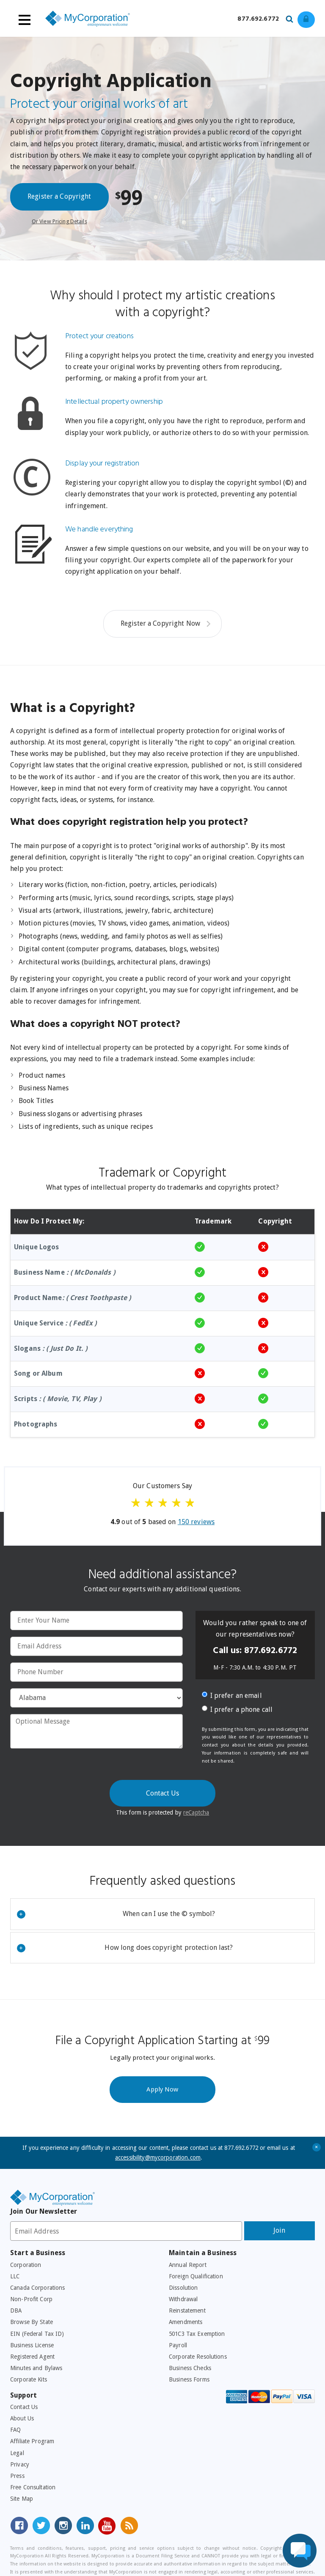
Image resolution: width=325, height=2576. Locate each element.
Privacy (19, 2464)
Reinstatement (187, 2310)
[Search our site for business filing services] (291, 18)
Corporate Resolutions (198, 2356)
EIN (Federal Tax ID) (37, 2333)
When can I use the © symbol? (116, 1914)
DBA (16, 2310)
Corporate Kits (28, 2379)
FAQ (15, 2429)
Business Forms (189, 2379)
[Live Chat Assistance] (300, 2551)
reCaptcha (196, 1812)
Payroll (178, 2345)
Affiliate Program (32, 2441)
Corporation (25, 2264)
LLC (14, 2276)
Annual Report (188, 2264)
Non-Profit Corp (31, 2299)
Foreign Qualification (196, 2276)
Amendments (185, 2322)
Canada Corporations (37, 2287)
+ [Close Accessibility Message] (317, 2147)
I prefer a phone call (237, 1709)
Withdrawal (183, 2299)
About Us (22, 2418)
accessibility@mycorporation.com (158, 2157)
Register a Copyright (59, 196)
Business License (32, 2345)
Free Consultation (32, 2487)
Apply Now (162, 2089)
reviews (196, 1522)
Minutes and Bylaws (36, 2368)
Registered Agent (32, 2356)
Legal (17, 2453)
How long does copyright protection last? (125, 1948)
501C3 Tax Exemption (197, 2333)
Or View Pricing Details (59, 221)
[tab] (162, 1914)
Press (17, 2475)
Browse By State (31, 2322)
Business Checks (190, 2368)
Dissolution (183, 2287)
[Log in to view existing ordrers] (306, 19)
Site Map (21, 2498)
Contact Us (24, 2407)
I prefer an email (232, 1696)
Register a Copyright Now (160, 623)
